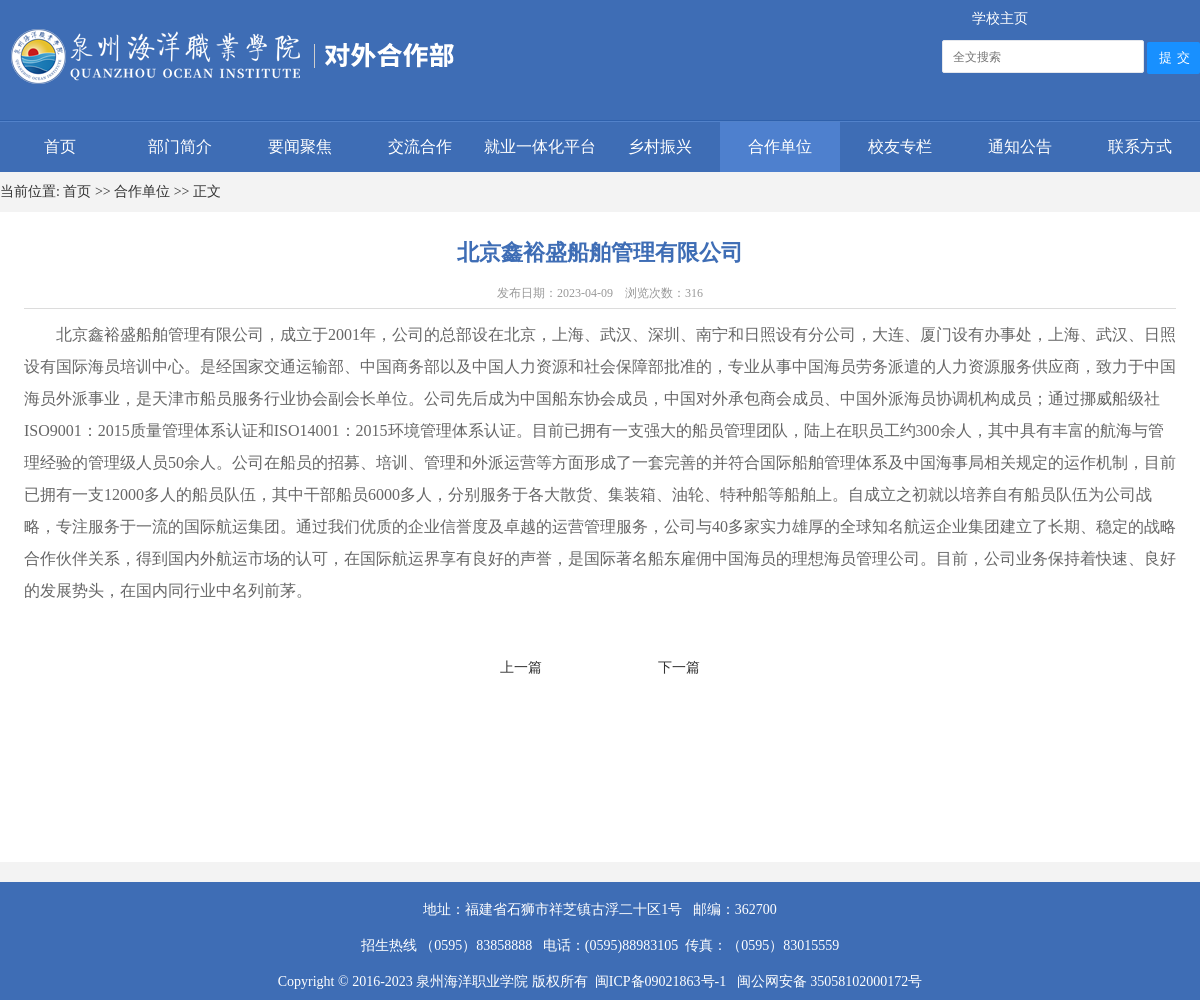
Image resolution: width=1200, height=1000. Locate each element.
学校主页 (1000, 18)
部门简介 (180, 146)
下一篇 (679, 667)
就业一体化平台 (540, 146)
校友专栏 (900, 146)
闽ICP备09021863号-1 (664, 981)
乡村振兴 (660, 146)
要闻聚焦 (300, 146)
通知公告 (1020, 146)
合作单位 (780, 146)
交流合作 (420, 146)
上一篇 (521, 667)
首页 (60, 146)
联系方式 (1140, 146)
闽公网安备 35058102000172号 (827, 981)
